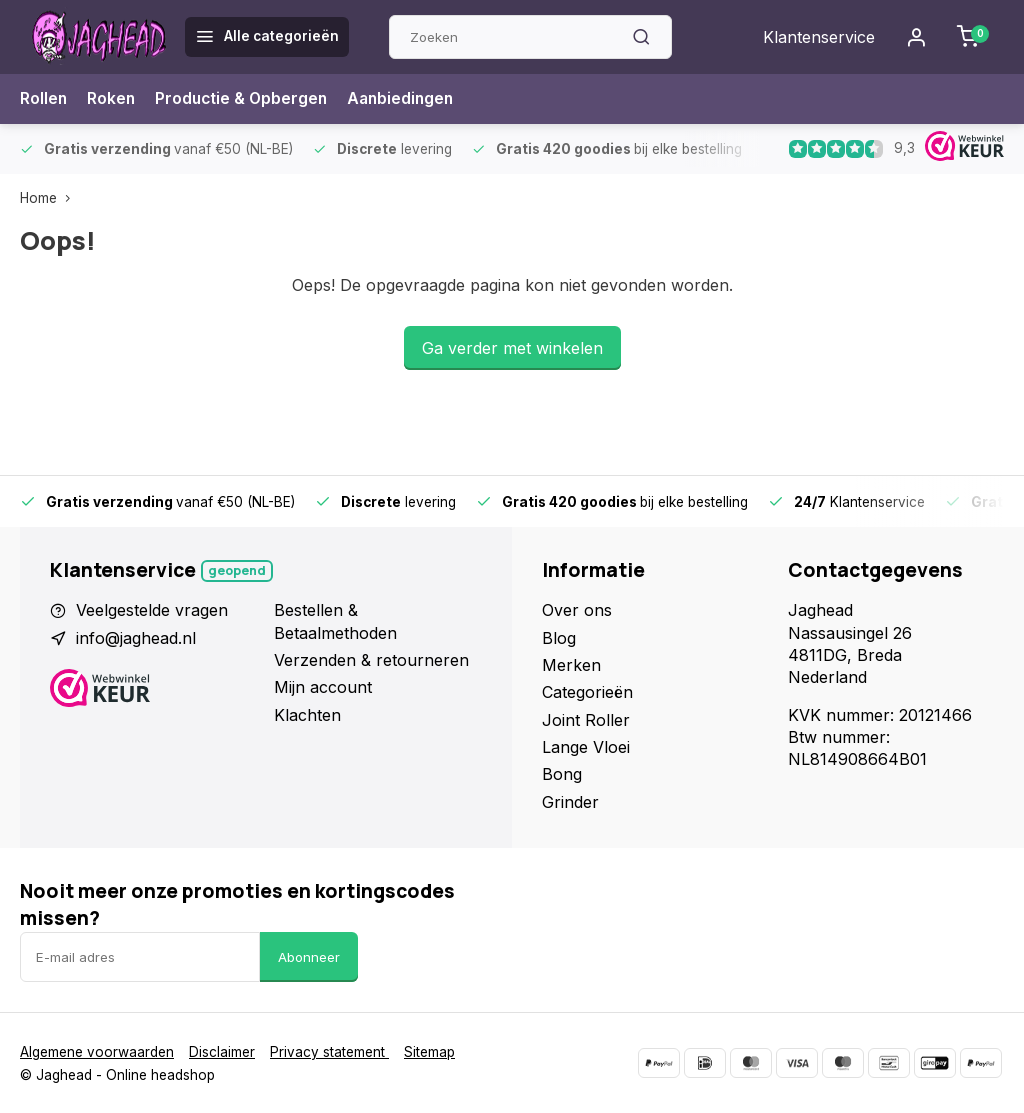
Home (49, 198)
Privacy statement (329, 1052)
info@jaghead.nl (136, 638)
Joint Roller (586, 720)
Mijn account (323, 687)
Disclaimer (222, 1052)
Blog (559, 638)
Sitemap (429, 1052)
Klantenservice (819, 37)
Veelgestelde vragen (152, 610)
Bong (562, 774)
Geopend (237, 570)
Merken (571, 665)
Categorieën (587, 692)
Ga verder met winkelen (512, 348)
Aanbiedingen (408, 99)
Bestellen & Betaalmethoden (335, 621)
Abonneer (309, 957)
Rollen (44, 99)
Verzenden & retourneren (371, 660)
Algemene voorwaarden (97, 1052)
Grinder (570, 802)
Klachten (307, 715)
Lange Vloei (586, 747)
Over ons (577, 610)
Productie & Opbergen (245, 99)
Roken (112, 99)
